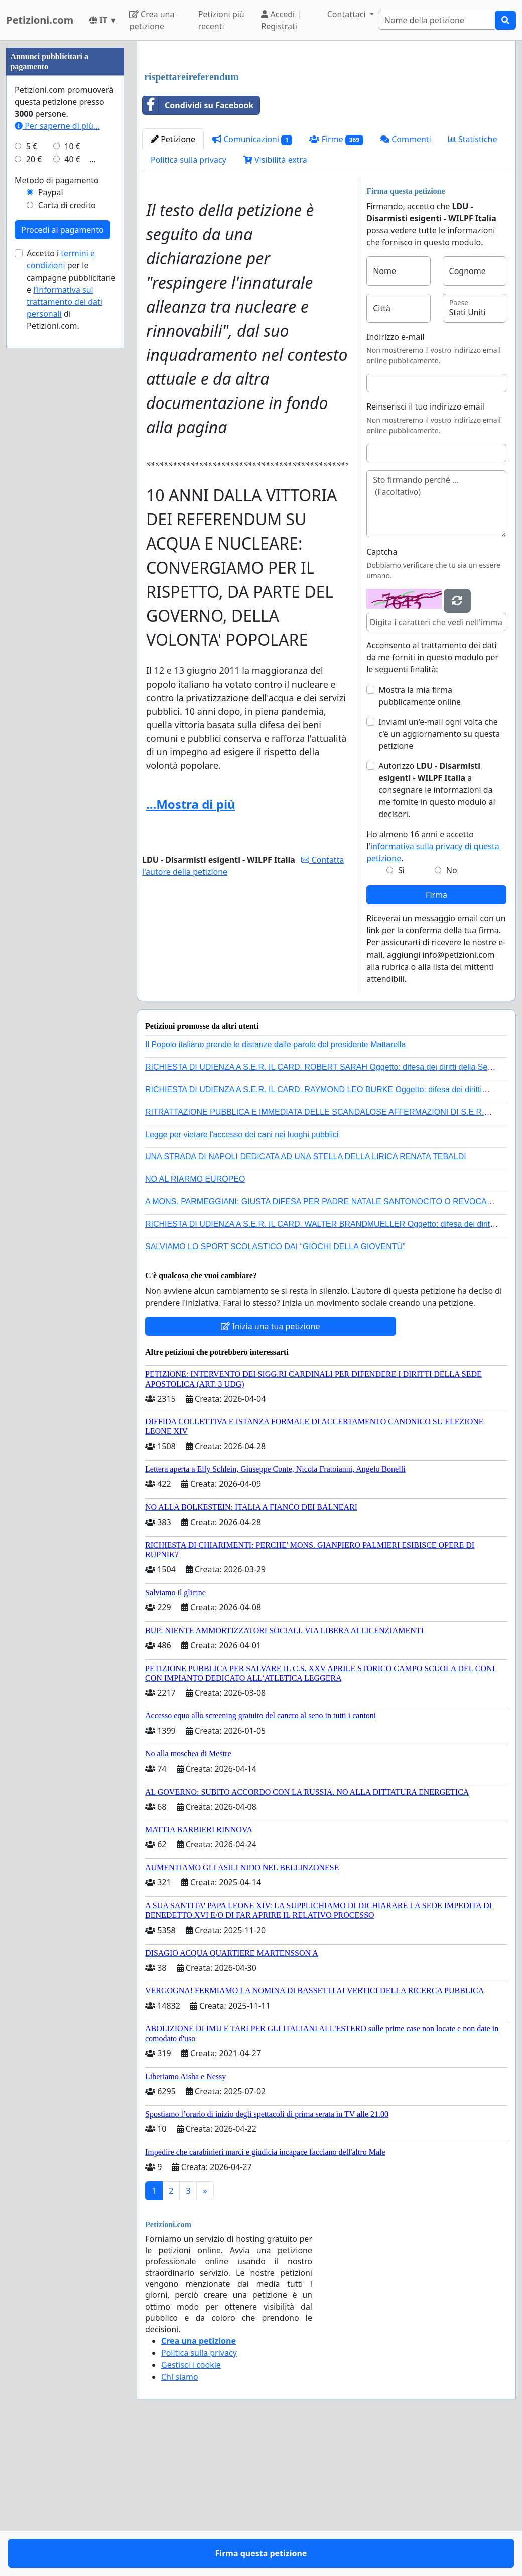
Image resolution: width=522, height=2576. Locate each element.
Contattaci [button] (347, 14)
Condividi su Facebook (198, 246)
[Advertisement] (326, 127)
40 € (72, 460)
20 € (34, 460)
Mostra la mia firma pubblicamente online (419, 836)
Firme (336, 280)
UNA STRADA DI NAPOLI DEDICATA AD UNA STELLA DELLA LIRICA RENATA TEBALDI (305, 1297)
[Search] (436, 20)
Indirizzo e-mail (395, 477)
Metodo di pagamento (57, 481)
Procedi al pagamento (62, 530)
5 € (31, 447)
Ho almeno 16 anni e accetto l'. (432, 986)
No (451, 1010)
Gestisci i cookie (191, 2505)
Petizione (173, 279)
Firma (436, 1035)
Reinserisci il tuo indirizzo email (425, 547)
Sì (401, 1010)
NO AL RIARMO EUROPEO (195, 1319)
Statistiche (472, 279)
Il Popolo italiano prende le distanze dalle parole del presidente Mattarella (275, 1185)
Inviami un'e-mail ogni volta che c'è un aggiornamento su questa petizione (439, 874)
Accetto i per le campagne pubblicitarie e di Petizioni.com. (71, 590)
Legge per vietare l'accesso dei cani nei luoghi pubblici (242, 1275)
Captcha (381, 692)
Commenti (405, 279)
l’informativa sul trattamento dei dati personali (64, 602)
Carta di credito (67, 506)
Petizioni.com (39, 20)
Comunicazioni (252, 280)
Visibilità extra (275, 300)
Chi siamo (179, 2517)
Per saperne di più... (57, 427)
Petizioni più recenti (221, 20)
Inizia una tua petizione (270, 1466)
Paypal (50, 493)
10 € (72, 447)
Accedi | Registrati (281, 20)
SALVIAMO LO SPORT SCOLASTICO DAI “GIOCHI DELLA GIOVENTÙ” (275, 1387)
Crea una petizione (151, 20)
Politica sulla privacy (188, 300)
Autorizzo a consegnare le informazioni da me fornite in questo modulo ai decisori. (436, 930)
